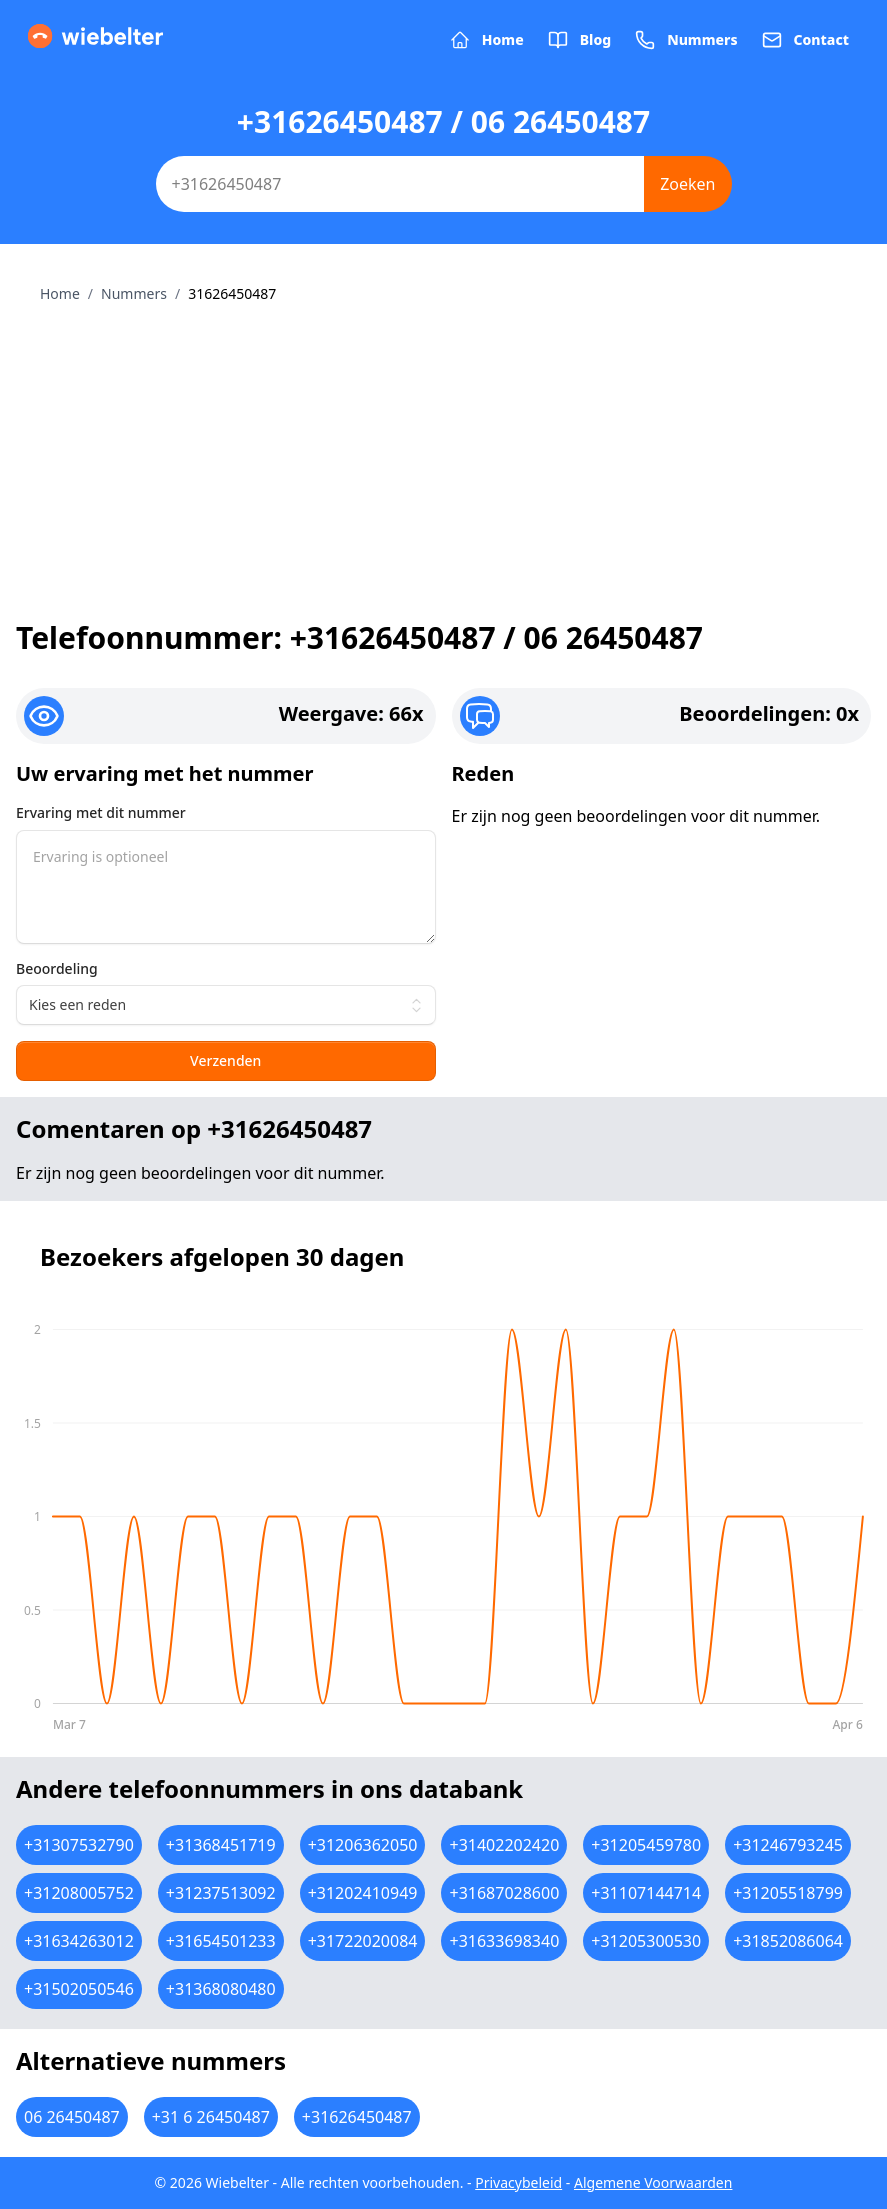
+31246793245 (788, 1845)
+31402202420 (504, 1845)
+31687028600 (504, 1893)
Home (60, 293)
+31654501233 (221, 1941)
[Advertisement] (443, 454)
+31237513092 (221, 1893)
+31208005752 (79, 1893)
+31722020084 (363, 1941)
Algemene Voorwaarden (653, 2182)
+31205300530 (646, 1941)
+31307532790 (79, 1845)
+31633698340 (504, 1941)
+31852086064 (788, 1941)
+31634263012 (79, 1941)
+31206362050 (363, 1845)
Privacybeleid (518, 2182)
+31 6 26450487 (211, 2117)
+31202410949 (363, 1893)
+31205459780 (646, 1845)
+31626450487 (357, 2117)
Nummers (134, 293)
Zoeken (687, 184)
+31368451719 (221, 1845)
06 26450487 (72, 2117)
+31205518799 (788, 1893)
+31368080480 (221, 1989)
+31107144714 (646, 1893)
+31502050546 (79, 1989)
